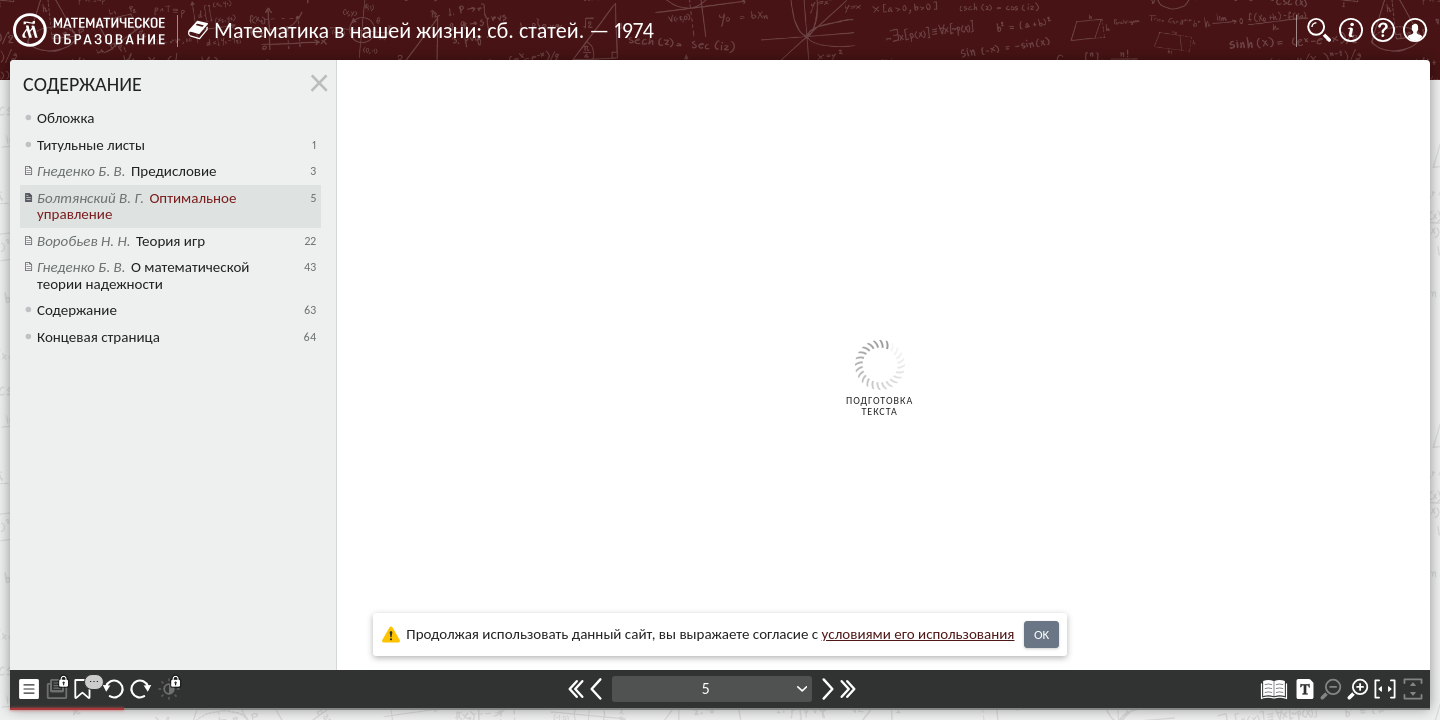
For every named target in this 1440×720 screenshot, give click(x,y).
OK (1041, 634)
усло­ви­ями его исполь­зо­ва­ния (918, 634)
